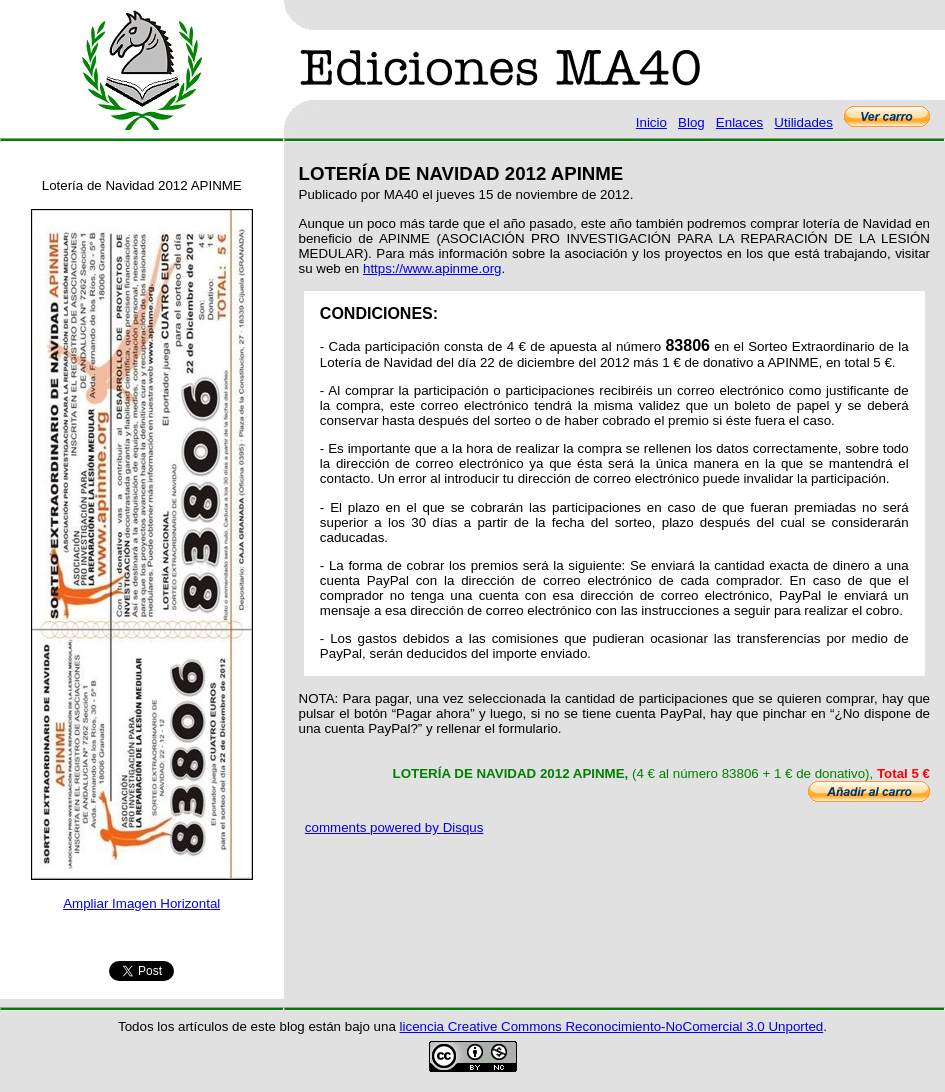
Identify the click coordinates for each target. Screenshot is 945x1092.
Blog (691, 122)
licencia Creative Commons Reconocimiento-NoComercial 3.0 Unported (612, 1026)
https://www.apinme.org (432, 268)
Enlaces (739, 122)
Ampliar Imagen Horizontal (141, 903)
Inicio (651, 122)
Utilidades (803, 122)
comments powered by (394, 827)
